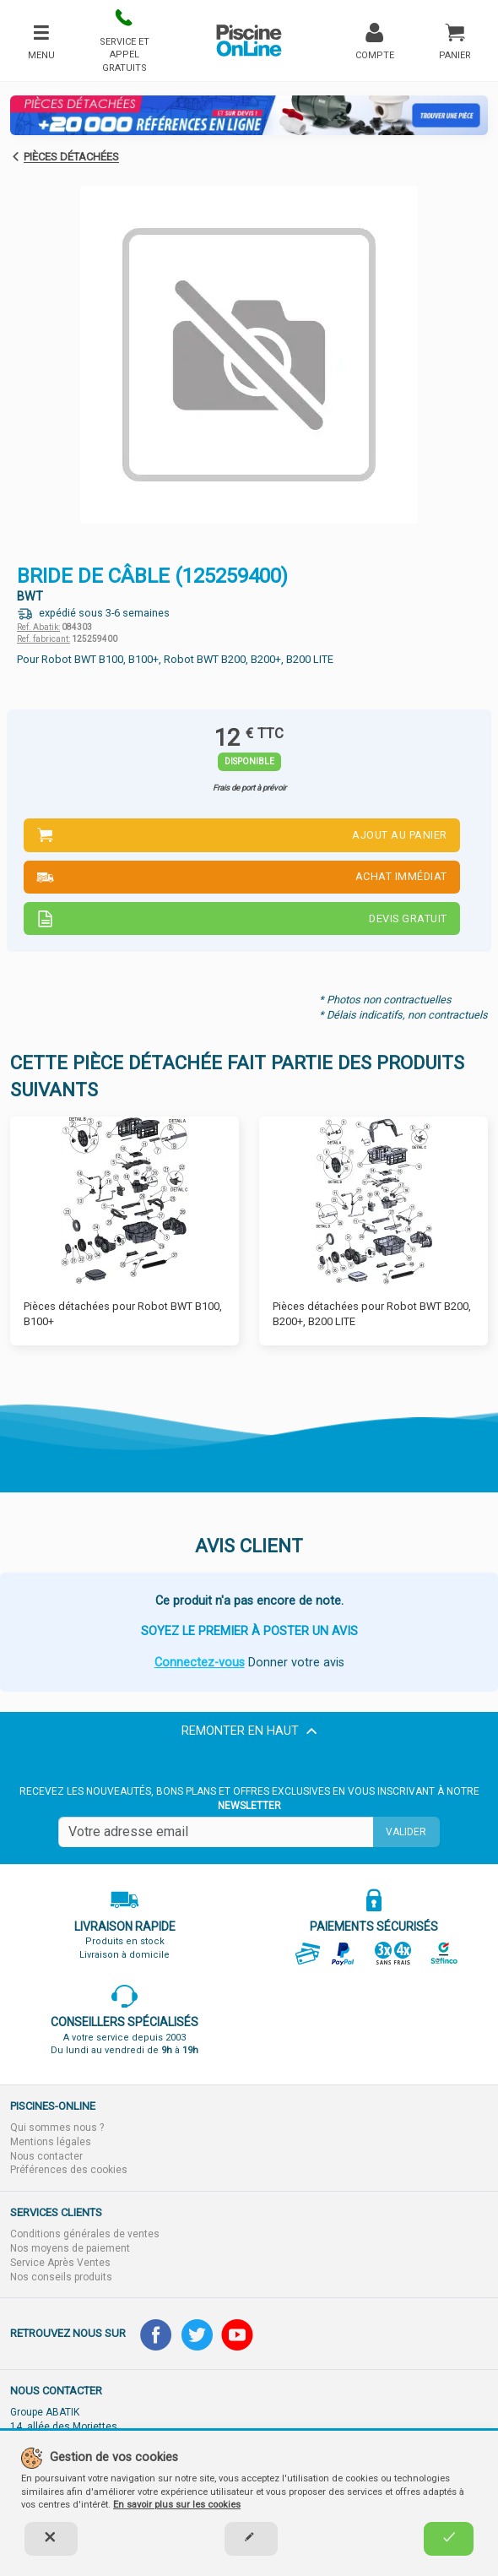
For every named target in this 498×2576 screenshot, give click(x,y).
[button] (124, 40)
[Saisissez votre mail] (216, 1832)
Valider (406, 1832)
